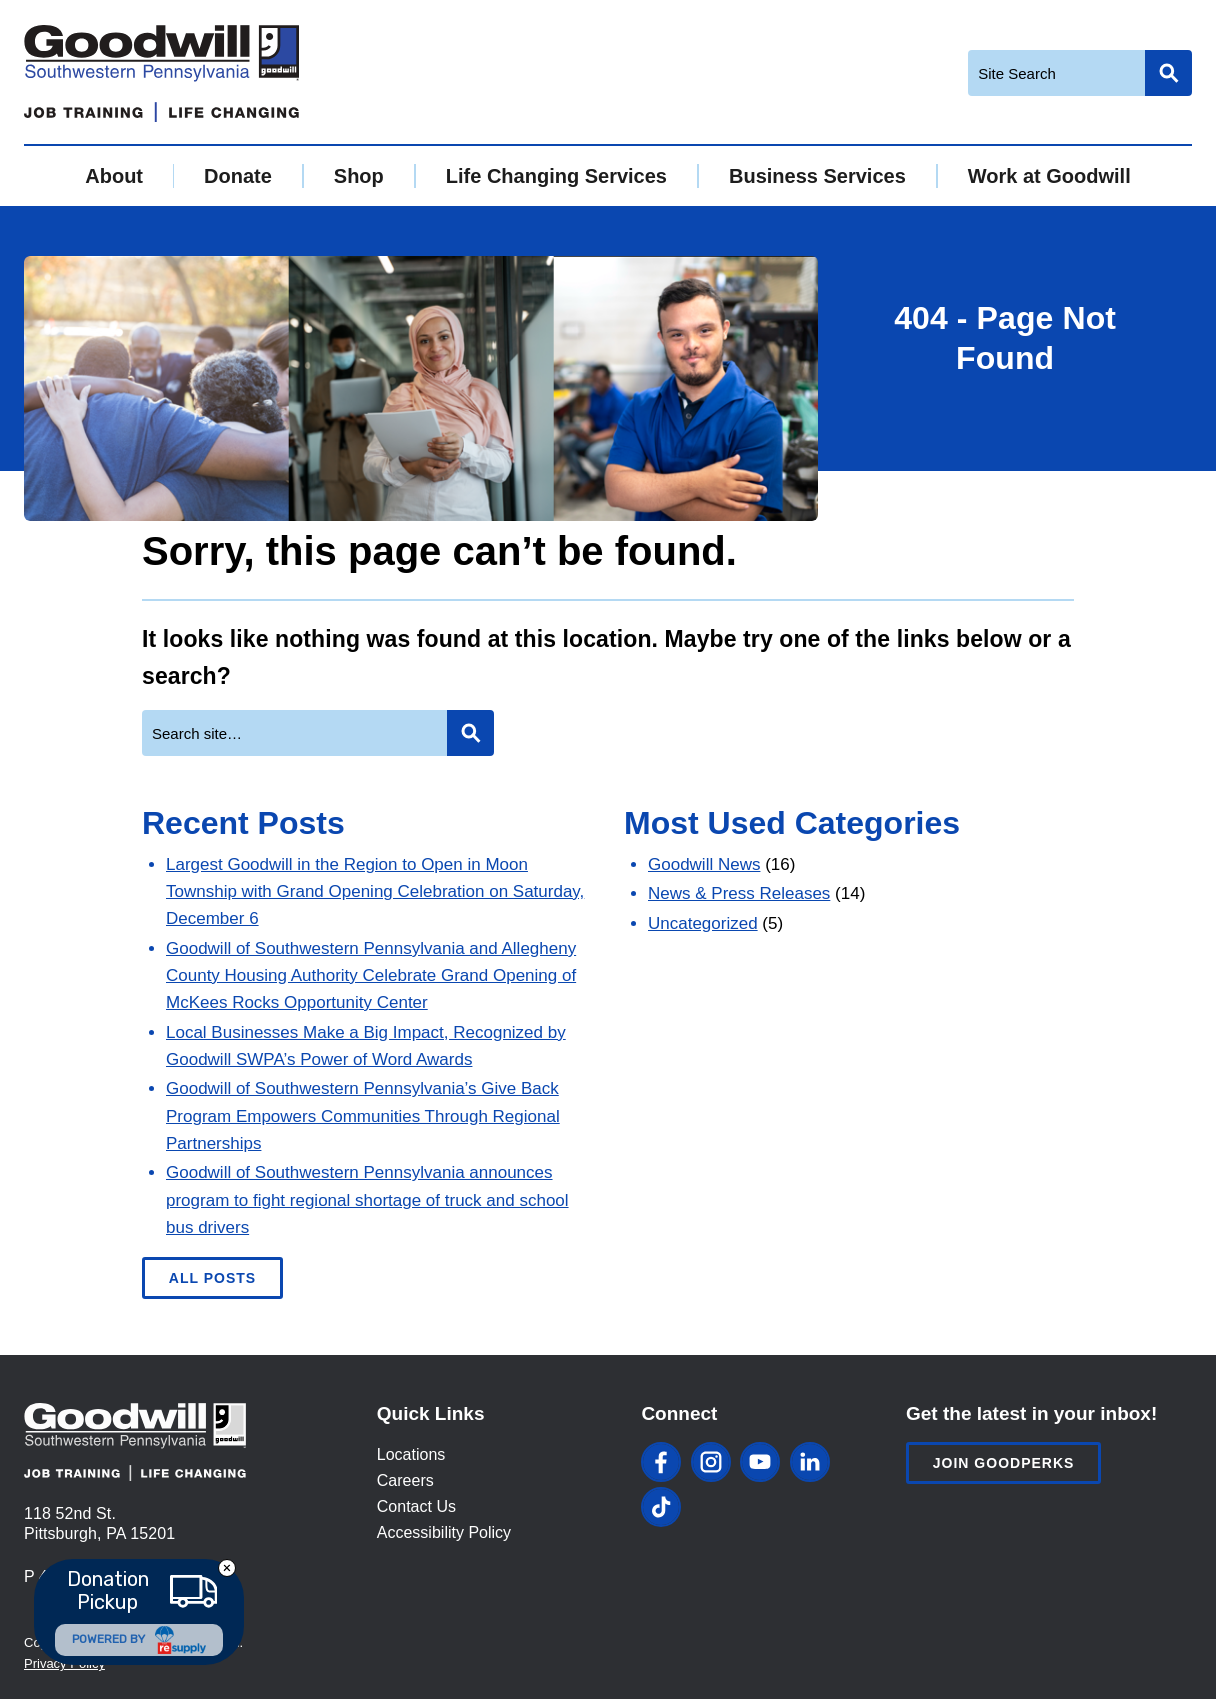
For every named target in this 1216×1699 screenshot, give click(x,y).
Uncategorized (703, 923)
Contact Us (416, 1506)
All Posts (212, 1278)
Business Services (817, 176)
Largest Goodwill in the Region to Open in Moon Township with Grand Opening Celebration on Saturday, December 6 (375, 891)
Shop (359, 176)
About (114, 176)
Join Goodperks (1004, 1463)
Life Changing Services (556, 176)
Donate (238, 176)
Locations (411, 1454)
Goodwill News (704, 864)
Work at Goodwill (1049, 176)
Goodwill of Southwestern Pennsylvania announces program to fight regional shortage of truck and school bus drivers (367, 1199)
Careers (405, 1480)
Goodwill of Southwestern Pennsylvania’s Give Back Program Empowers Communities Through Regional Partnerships (363, 1115)
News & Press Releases (739, 893)
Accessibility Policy (444, 1532)
